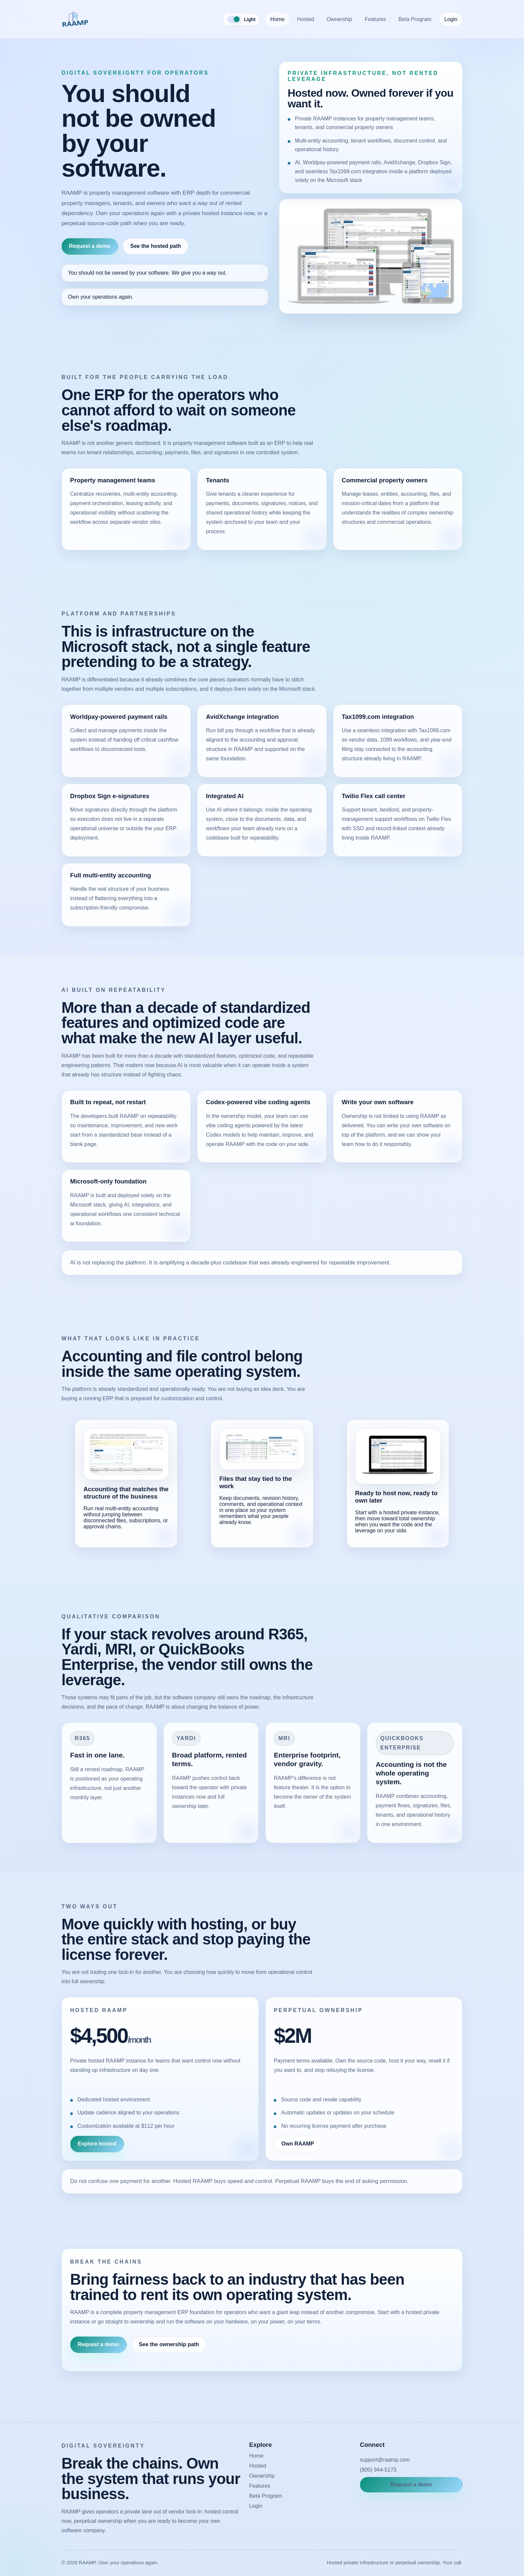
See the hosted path (155, 246)
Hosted (305, 19)
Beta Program (414, 19)
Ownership (339, 19)
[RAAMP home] (75, 19)
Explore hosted (97, 2143)
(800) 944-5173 (378, 2470)
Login (450, 19)
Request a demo (90, 246)
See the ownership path (169, 2344)
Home (277, 19)
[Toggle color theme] (241, 19)
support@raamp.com (385, 2460)
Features (375, 19)
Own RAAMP (297, 2143)
